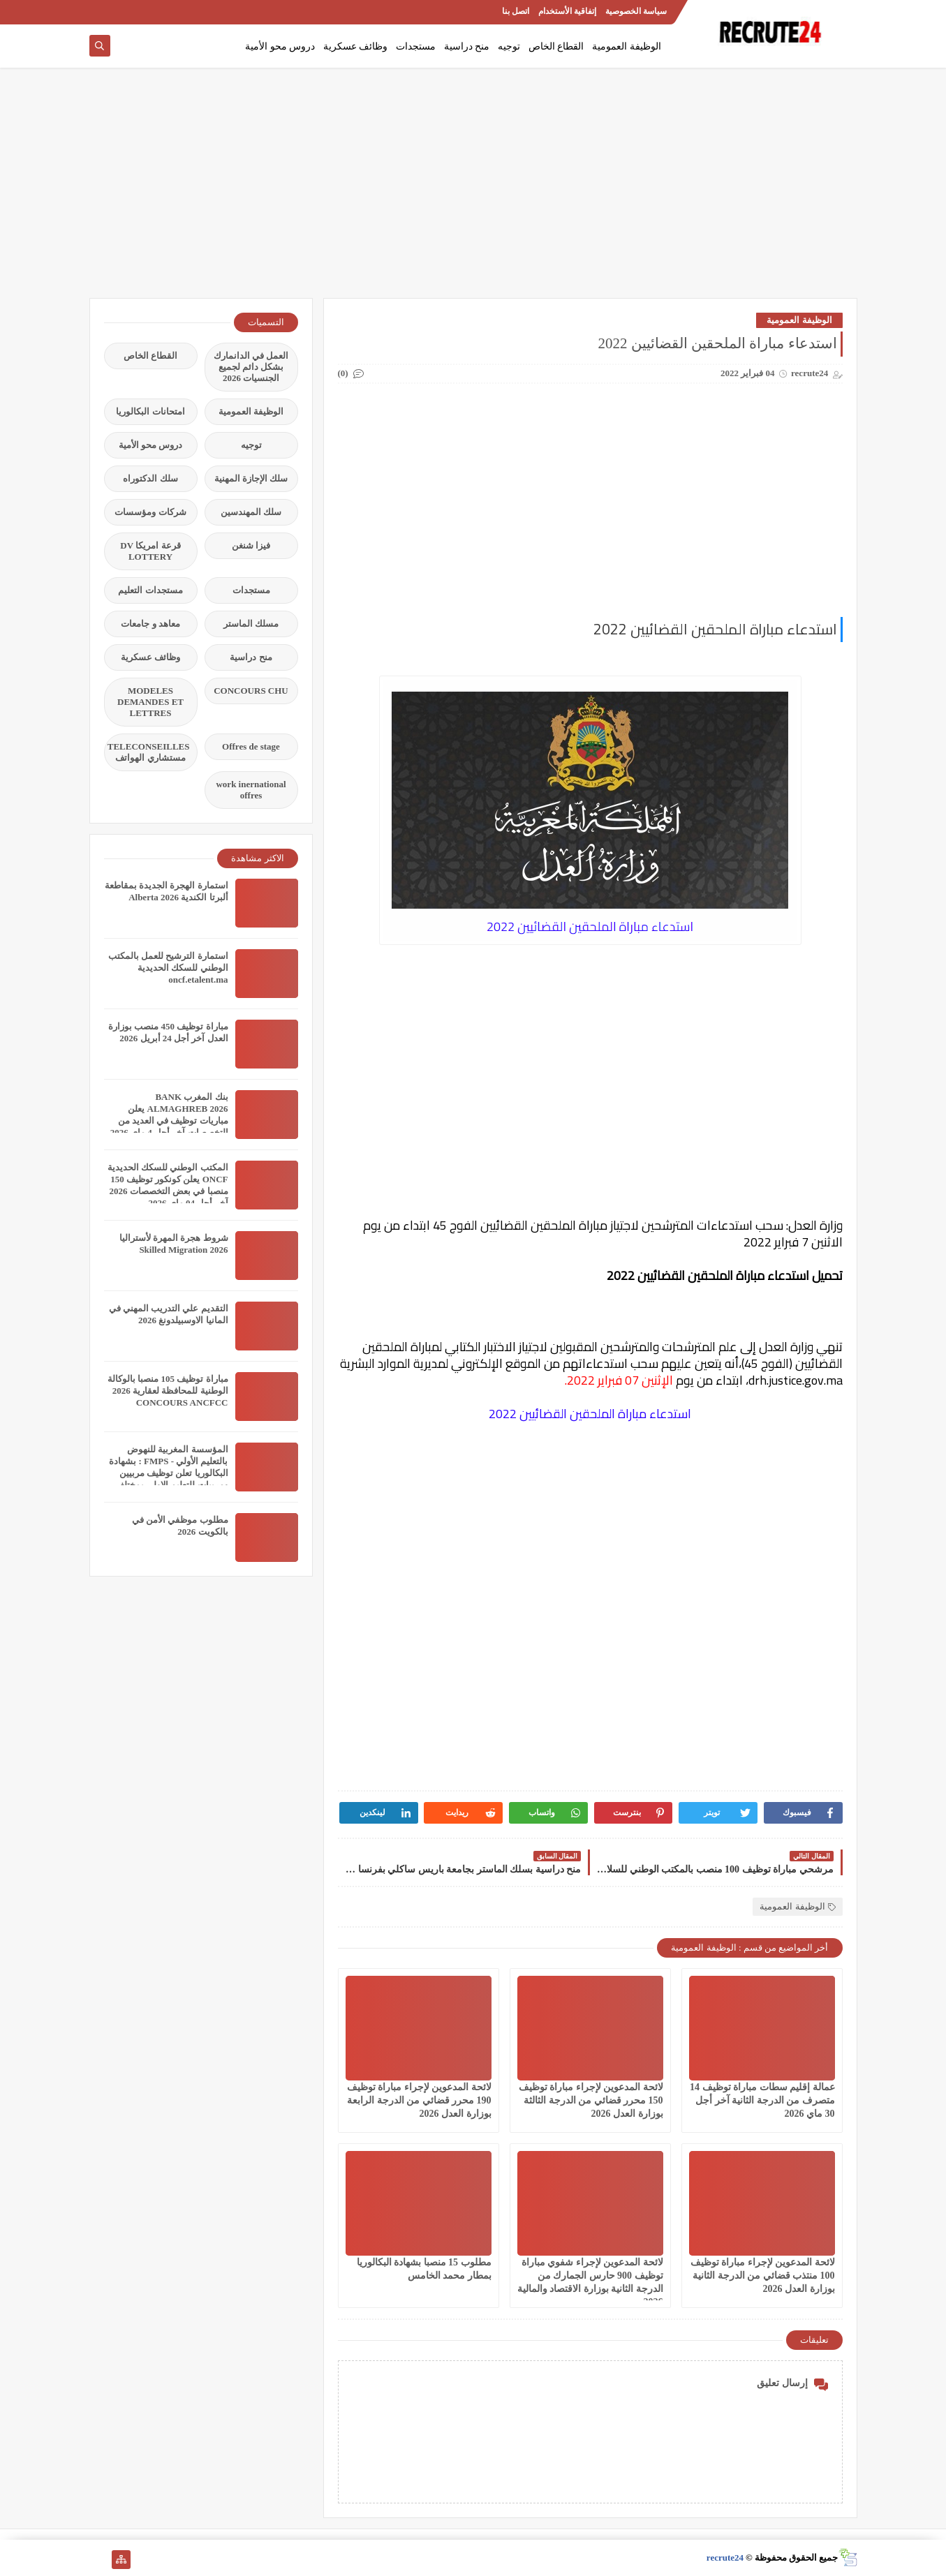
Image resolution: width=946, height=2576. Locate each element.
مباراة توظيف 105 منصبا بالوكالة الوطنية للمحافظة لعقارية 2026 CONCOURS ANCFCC (168, 1390)
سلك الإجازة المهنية (251, 478)
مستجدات (416, 46)
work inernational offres (251, 790)
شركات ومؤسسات (150, 512)
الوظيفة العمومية (626, 46)
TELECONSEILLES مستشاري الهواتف (149, 752)
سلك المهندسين (251, 512)
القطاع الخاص (556, 46)
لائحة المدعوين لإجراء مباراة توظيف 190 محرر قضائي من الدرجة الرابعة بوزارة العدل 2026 (419, 2100)
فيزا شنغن (251, 545)
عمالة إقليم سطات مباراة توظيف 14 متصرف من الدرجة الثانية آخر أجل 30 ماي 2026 (762, 2100)
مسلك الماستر (251, 623)
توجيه (509, 46)
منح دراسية (467, 46)
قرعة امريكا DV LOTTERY (150, 551)
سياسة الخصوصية (636, 11)
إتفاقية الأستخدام (567, 11)
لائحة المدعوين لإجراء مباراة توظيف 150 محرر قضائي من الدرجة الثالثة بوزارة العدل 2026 (591, 2100)
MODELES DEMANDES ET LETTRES (150, 701)
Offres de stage (251, 746)
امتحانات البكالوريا (150, 411)
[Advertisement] (473, 190)
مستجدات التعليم (150, 590)
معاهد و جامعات (150, 623)
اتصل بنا (515, 11)
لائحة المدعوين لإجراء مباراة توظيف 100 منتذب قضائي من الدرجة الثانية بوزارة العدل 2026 (762, 2275)
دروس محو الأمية (280, 46)
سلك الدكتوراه (150, 478)
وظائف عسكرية (355, 46)
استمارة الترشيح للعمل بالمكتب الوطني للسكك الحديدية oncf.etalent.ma (168, 968)
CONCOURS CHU (251, 690)
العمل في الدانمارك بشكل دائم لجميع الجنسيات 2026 (251, 366)
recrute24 (725, 2557)
